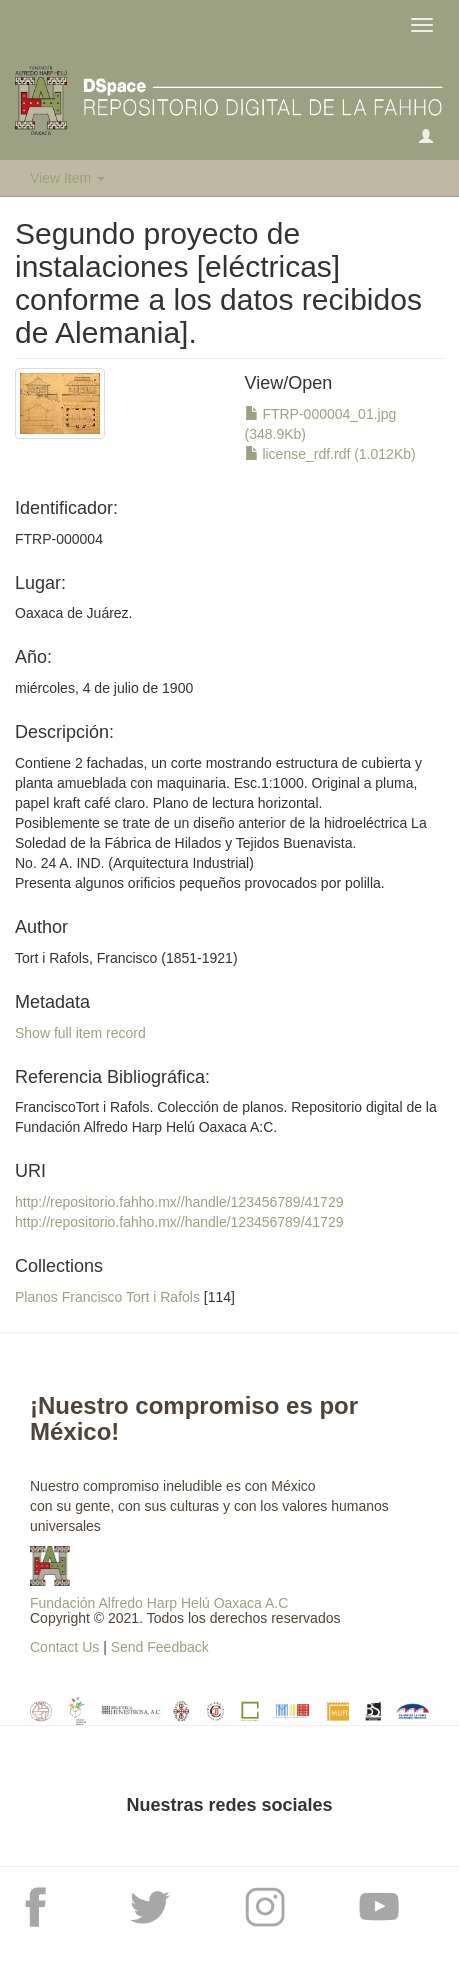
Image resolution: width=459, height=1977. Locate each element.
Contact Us (64, 1647)
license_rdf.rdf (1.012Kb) (330, 454)
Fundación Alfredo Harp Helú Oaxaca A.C (159, 1603)
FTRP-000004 (59, 539)
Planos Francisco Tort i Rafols (107, 1297)
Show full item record (80, 1033)
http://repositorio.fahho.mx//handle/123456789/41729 (179, 1202)
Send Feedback (160, 1647)
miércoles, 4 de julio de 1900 (104, 688)
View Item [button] (67, 178)
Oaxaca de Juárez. (74, 613)
